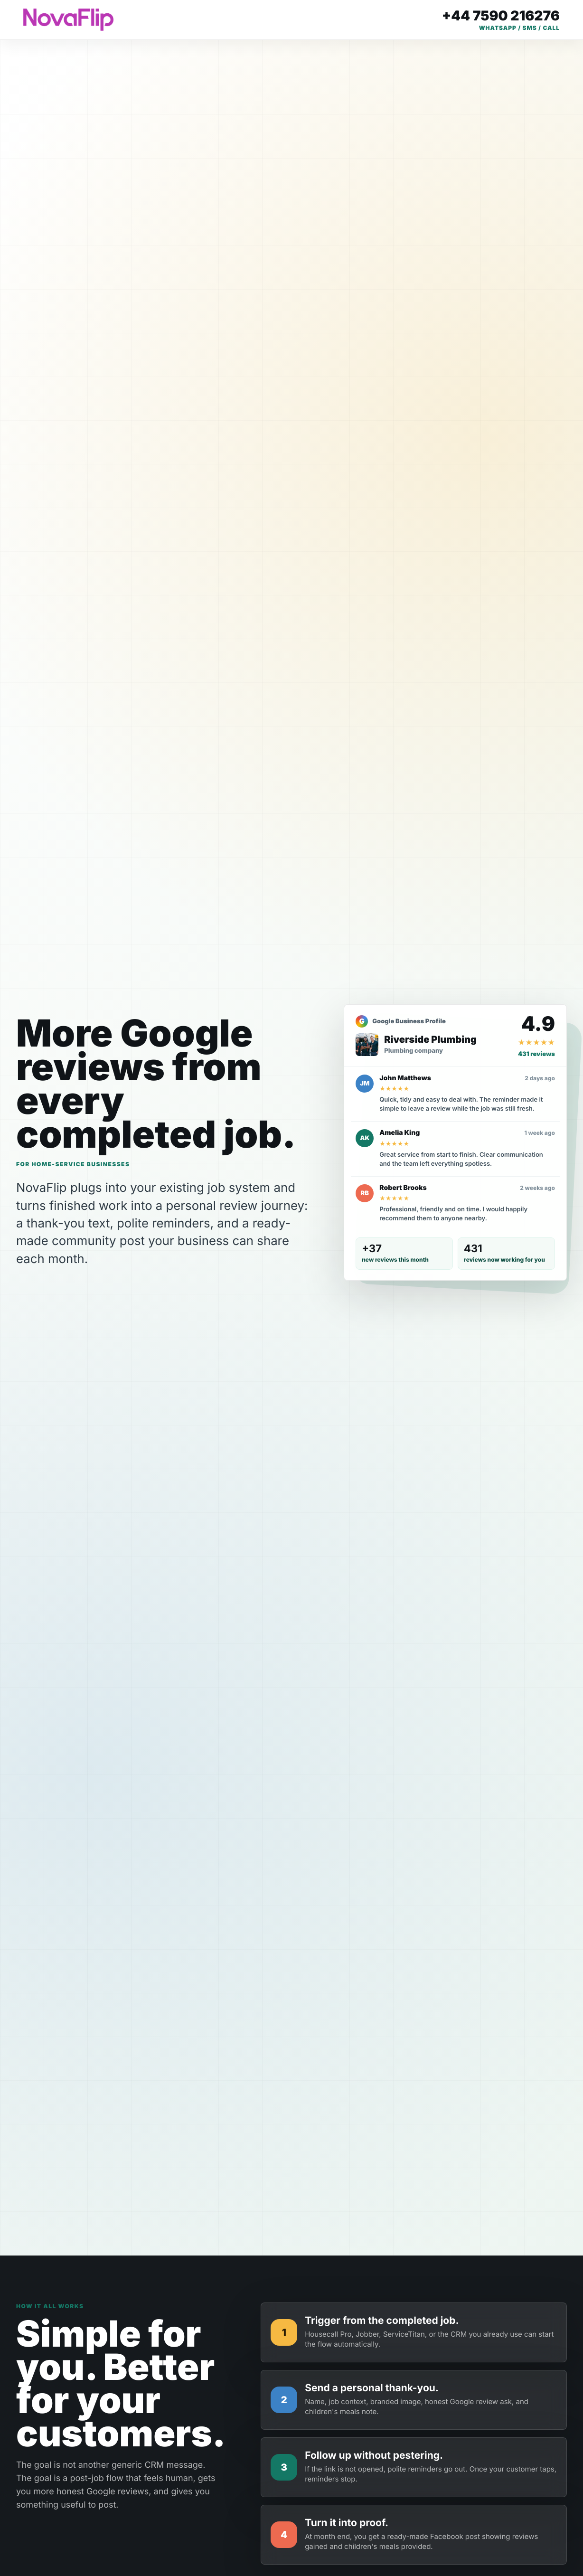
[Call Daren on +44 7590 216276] (501, 20)
